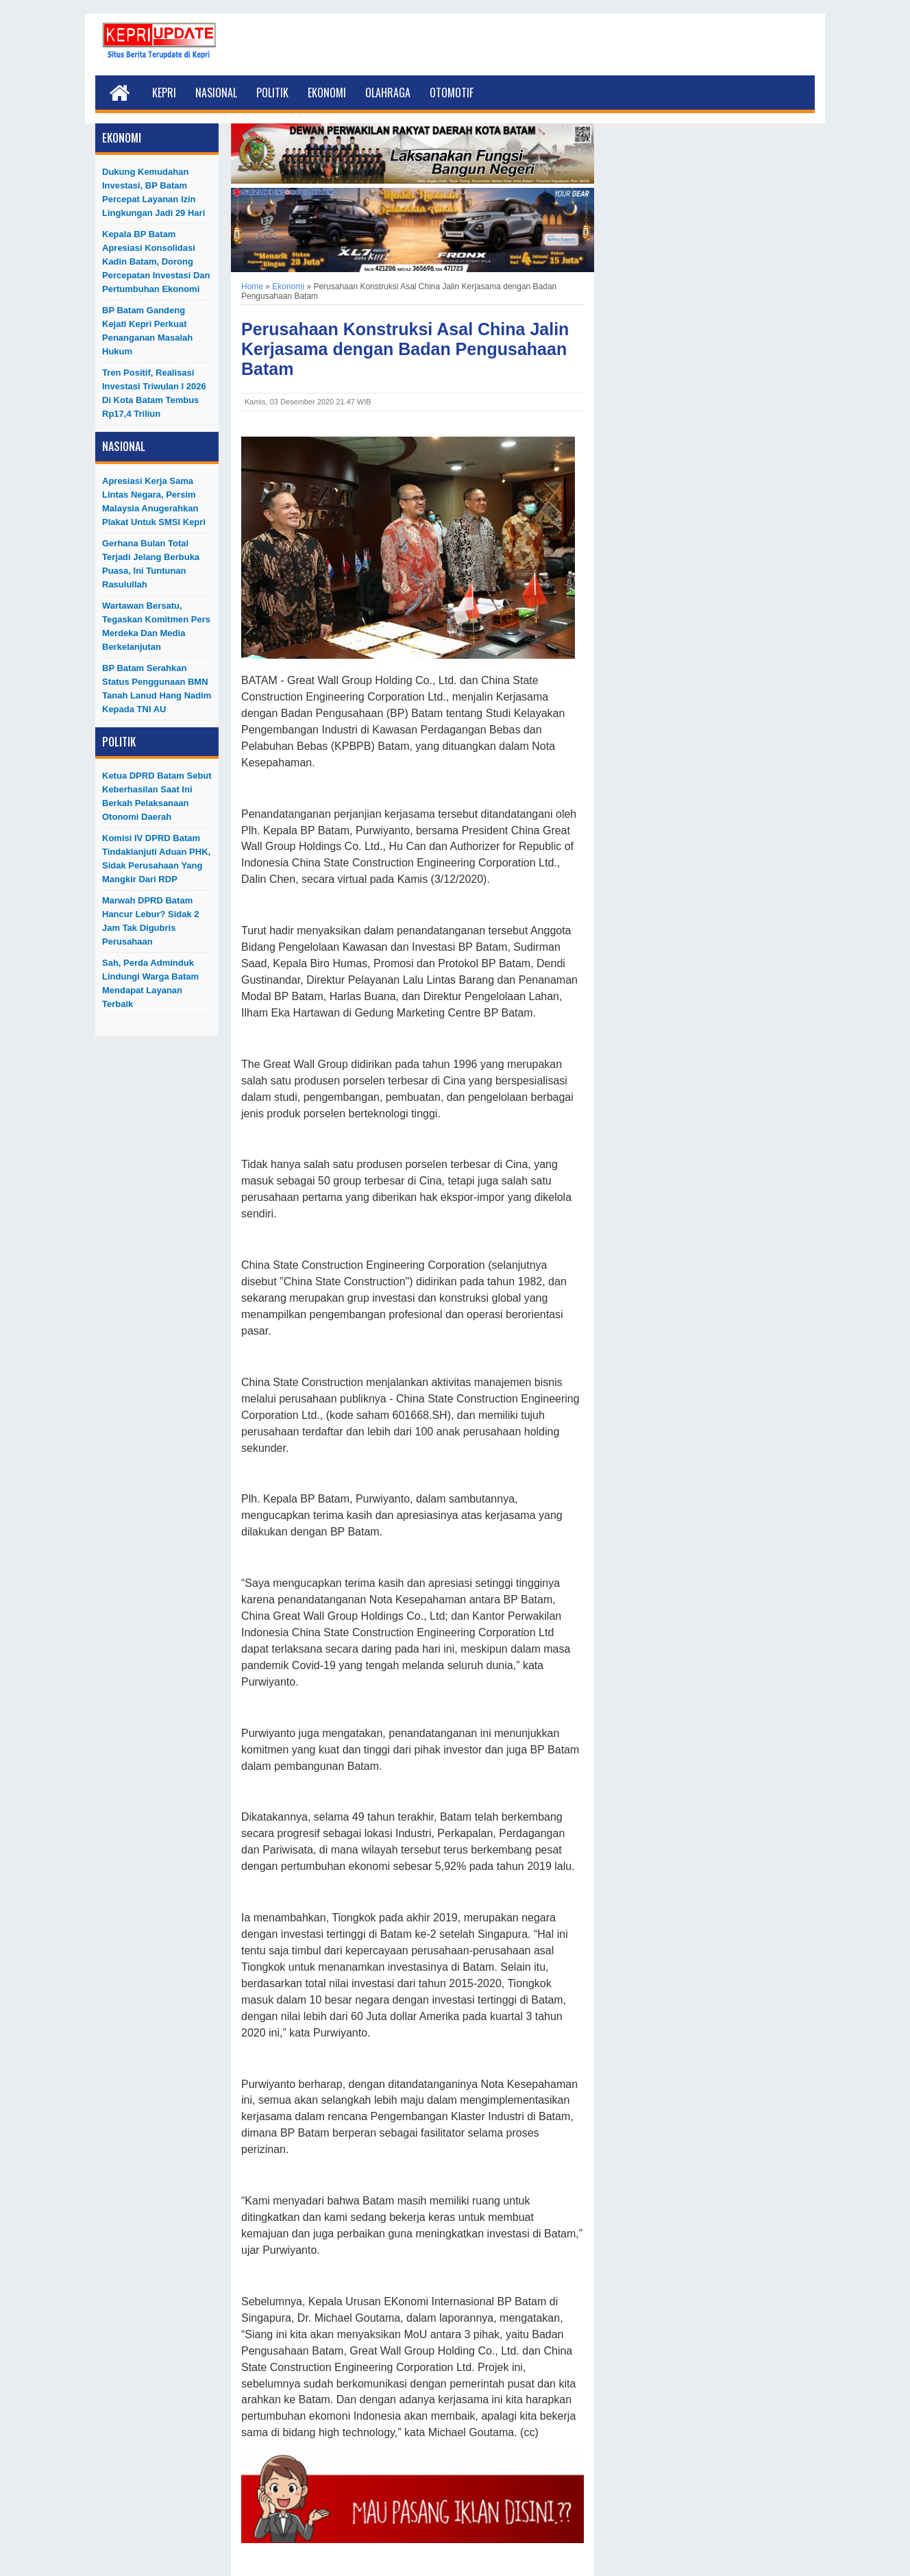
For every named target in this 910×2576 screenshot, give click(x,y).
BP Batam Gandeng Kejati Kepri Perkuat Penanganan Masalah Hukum (147, 330)
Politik (272, 92)
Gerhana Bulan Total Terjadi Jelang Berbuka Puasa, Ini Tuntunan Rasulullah (150, 564)
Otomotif (452, 92)
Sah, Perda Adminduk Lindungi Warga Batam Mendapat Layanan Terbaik (150, 983)
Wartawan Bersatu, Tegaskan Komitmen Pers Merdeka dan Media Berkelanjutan (156, 626)
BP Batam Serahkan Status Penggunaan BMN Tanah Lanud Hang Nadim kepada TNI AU (156, 688)
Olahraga (387, 92)
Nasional (216, 92)
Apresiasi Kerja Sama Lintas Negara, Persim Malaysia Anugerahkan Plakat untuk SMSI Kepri (154, 501)
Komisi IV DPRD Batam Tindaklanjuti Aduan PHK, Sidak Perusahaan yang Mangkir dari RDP (156, 858)
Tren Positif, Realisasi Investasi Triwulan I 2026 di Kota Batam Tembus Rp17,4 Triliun (154, 393)
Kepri (164, 92)
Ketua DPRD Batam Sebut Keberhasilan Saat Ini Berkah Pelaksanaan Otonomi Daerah (157, 796)
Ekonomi (327, 92)
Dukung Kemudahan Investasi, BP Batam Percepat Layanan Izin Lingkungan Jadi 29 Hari (153, 192)
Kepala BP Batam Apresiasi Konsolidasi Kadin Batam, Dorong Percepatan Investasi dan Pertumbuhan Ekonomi (156, 261)
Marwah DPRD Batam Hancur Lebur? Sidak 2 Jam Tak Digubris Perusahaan (150, 921)
